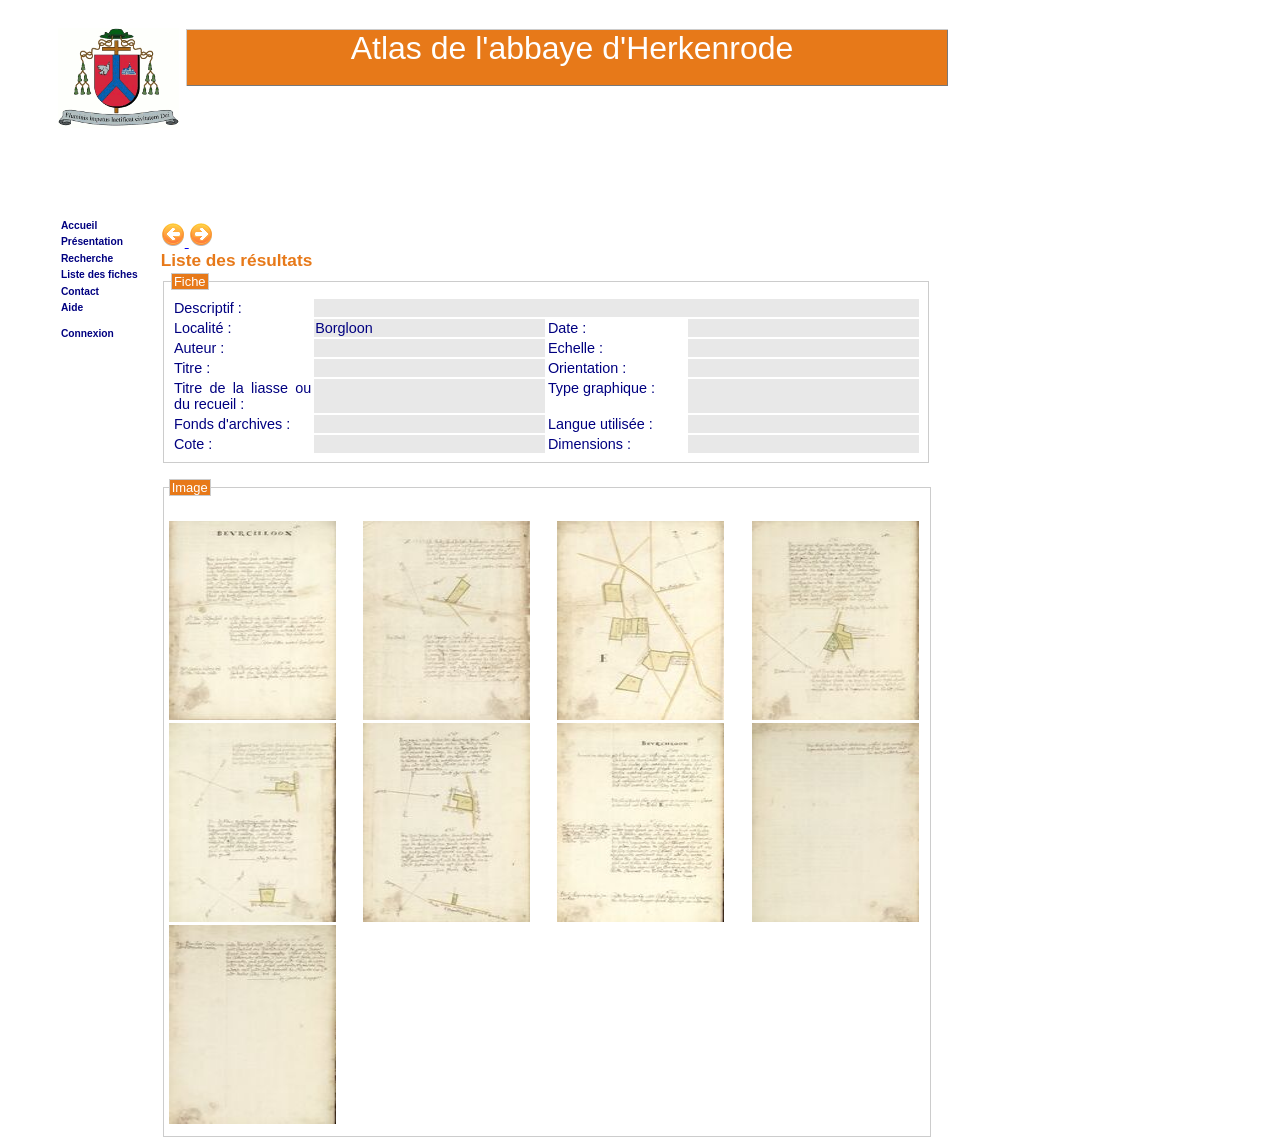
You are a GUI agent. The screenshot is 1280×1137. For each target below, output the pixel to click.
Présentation (92, 241)
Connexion (87, 333)
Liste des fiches (99, 274)
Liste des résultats (237, 260)
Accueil (79, 225)
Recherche (87, 258)
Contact (80, 291)
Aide (72, 307)
